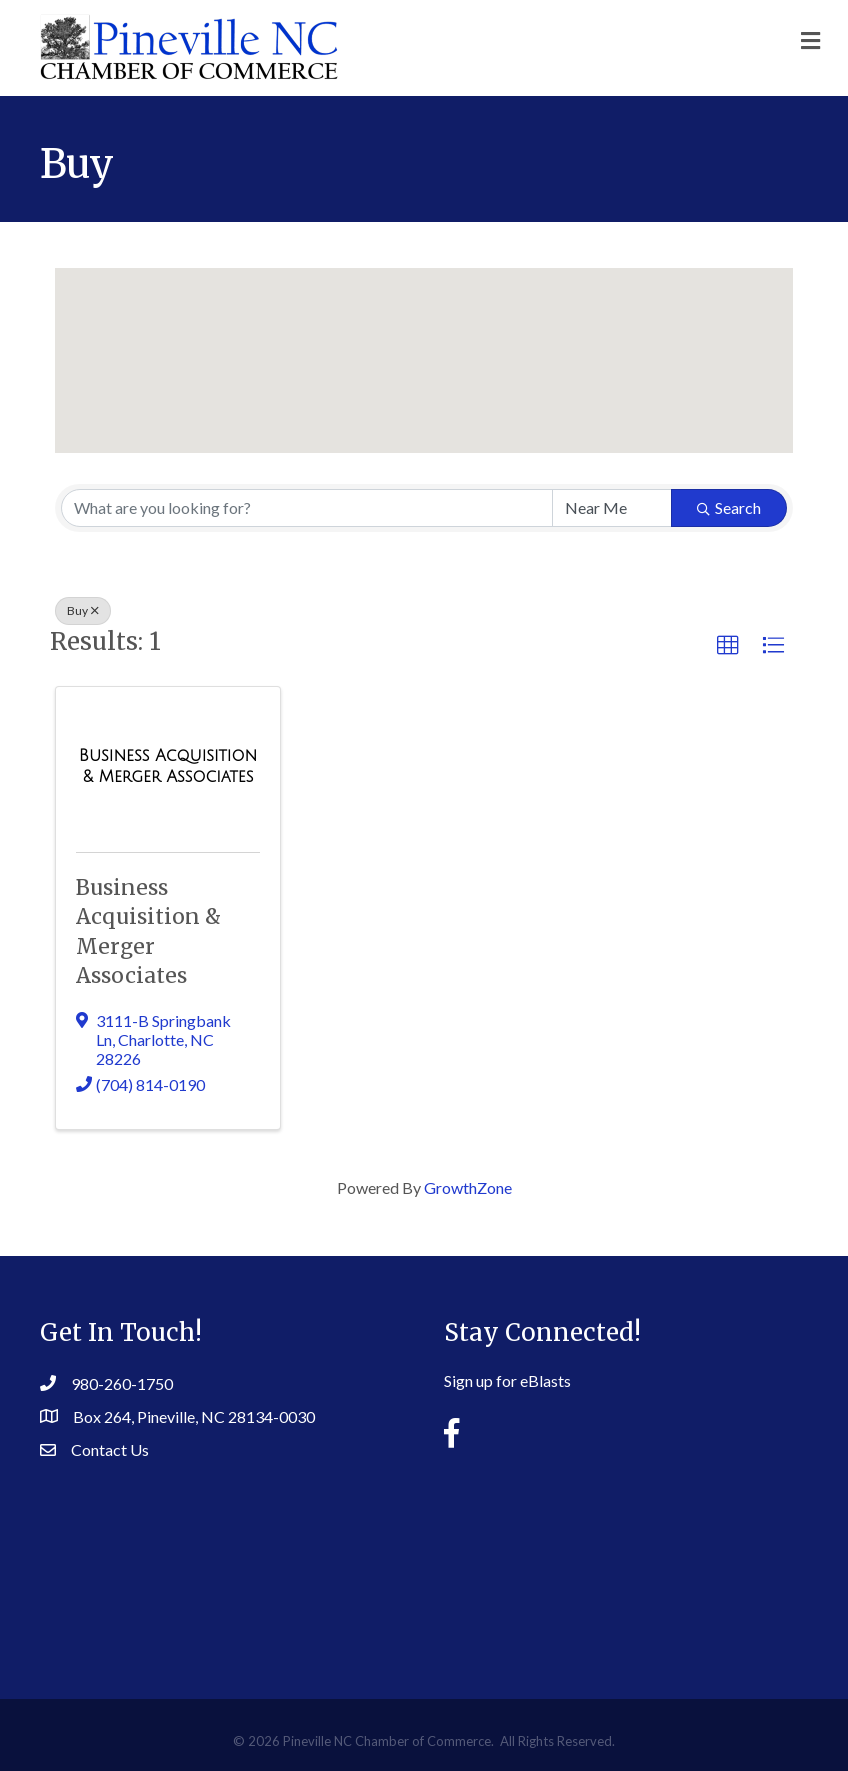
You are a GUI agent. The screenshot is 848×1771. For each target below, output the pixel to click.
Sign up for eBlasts (507, 1380)
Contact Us (110, 1449)
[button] (424, 341)
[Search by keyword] (307, 508)
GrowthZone (468, 1187)
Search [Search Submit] (729, 507)
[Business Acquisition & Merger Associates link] (168, 765)
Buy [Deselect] (83, 610)
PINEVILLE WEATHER (424, 1564)
